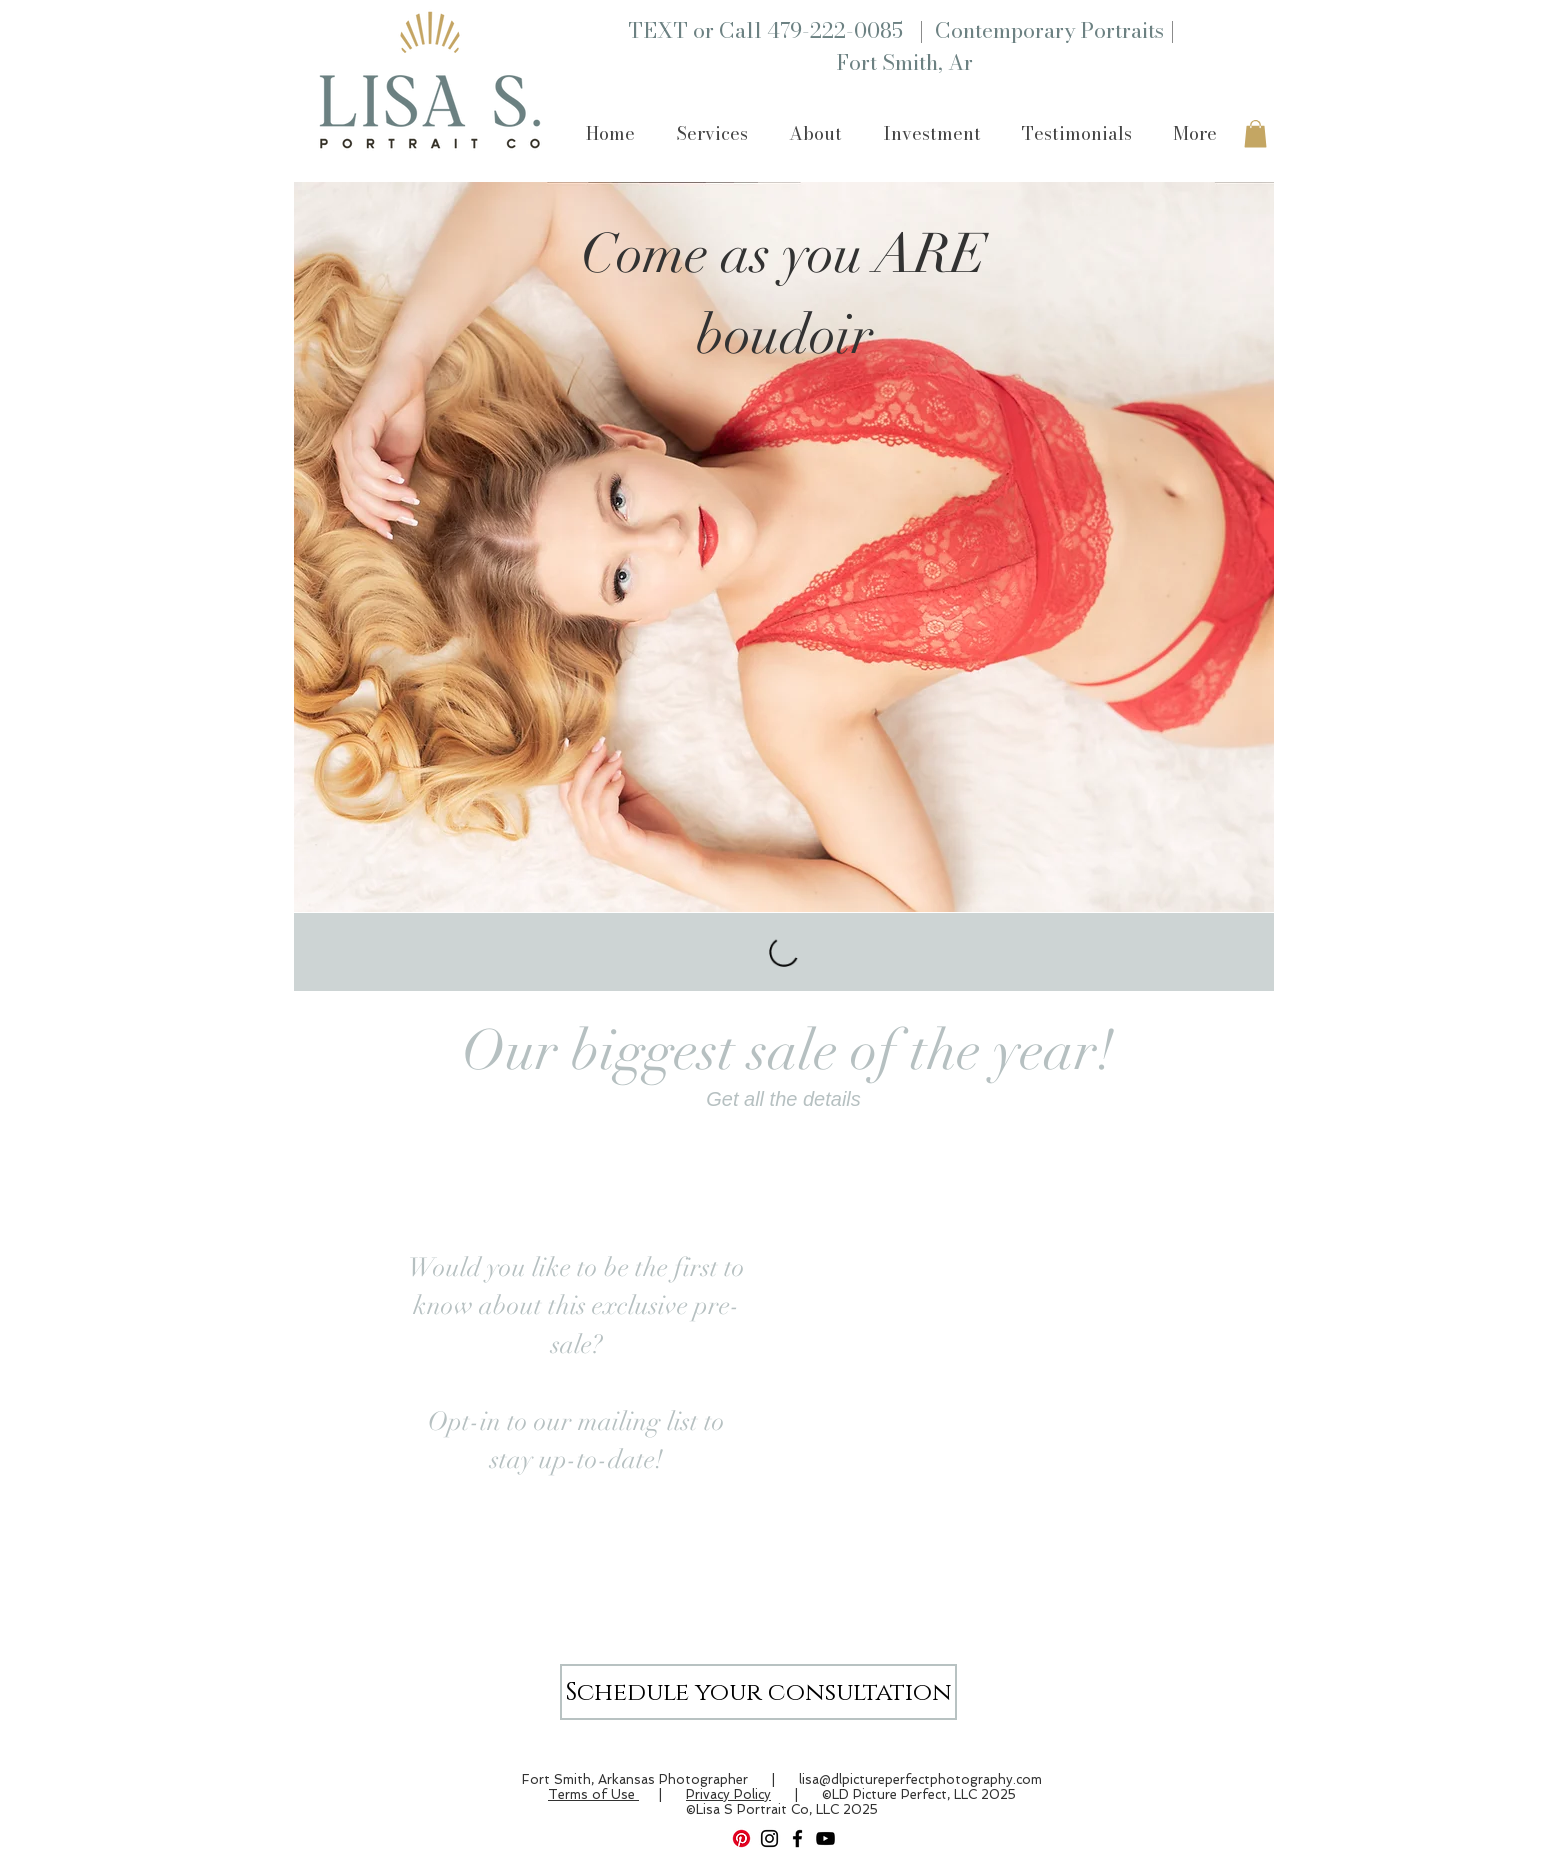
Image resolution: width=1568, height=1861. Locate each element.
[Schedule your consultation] (758, 1692)
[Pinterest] (741, 1838)
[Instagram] (769, 1838)
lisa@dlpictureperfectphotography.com (920, 1779)
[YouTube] (825, 1838)
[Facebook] (797, 1838)
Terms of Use (593, 1794)
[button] (711, 134)
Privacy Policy (728, 1794)
